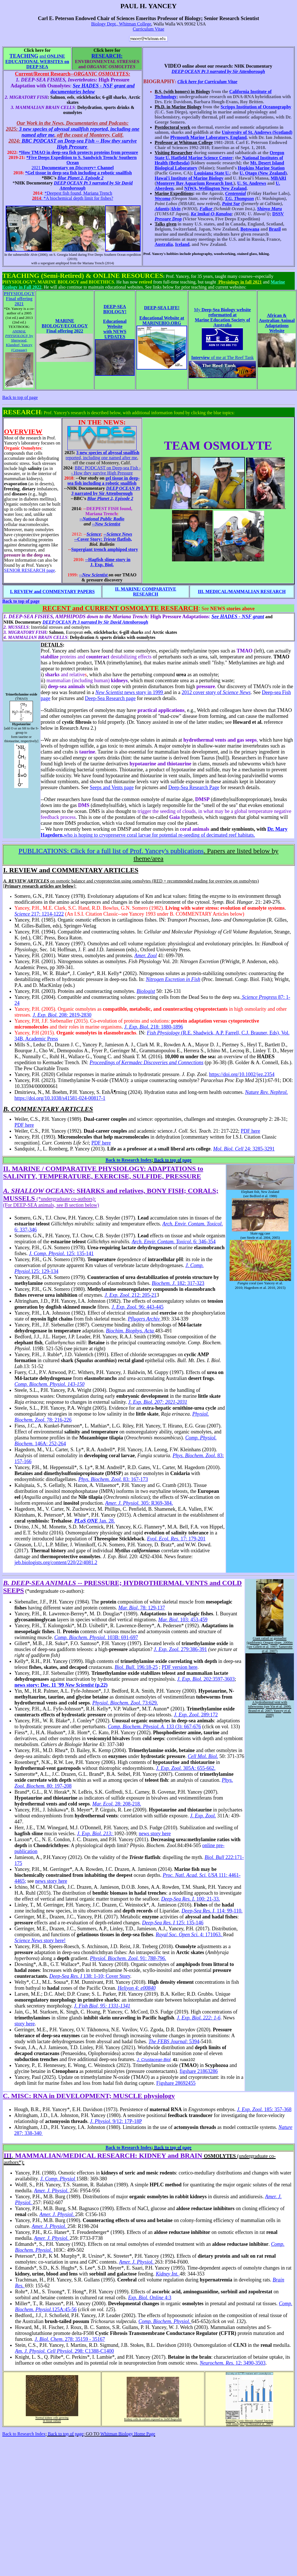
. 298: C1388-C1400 (64, 2351)
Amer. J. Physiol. (123, 1503)
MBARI (278, 178)
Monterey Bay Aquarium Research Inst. (195, 183)
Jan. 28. (107, 1521)
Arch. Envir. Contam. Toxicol (161, 1241)
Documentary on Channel (78, 167)
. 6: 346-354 (203, 1241)
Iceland (182, 244)
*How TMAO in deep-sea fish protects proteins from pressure (78, 152)
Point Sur (231, 203)
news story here (155, 1833)
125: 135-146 (172, 1922)
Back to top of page (20, 397)
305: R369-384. (157, 1503)
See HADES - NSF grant (237, 616)
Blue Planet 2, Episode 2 (80, 177)
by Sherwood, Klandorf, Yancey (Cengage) (19, 340)
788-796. (157, 1958)
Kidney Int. (168, 2274)
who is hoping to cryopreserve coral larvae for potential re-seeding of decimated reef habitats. (159, 835)
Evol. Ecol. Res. (164, 1539)
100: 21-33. (190, 1899)
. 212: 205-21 (131, 1295)
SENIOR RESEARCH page (29, 570)
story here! (39, 1940)
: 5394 (174, 2041)
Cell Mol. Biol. (203, 1756)
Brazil (275, 229)
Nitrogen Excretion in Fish (173, 979)
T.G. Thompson (239, 198)
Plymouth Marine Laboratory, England (208, 137)
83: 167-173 (113, 1479)
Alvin (176, 208)
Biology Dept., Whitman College (121, 24)
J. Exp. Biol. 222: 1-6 (198, 2018)
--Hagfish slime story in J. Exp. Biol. (108, 562)
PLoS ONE (86, 1521)
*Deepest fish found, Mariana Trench (78, 193)
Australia (164, 244)
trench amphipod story (104, 549)
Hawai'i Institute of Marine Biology (189, 178)
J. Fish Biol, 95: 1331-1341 (102, 2006)
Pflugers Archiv (144, 1319)
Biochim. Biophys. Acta (130, 1331)
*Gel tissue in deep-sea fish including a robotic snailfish (78, 172)
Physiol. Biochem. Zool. (115, 1958)
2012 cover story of (216, 692)
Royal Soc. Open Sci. (178, 1934)
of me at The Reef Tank (222, 357)
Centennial (235, 193)
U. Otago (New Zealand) (263, 173)
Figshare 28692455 (176, 2083)
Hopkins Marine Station (261, 168)
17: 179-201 (193, 1539)
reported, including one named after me (101, 457)
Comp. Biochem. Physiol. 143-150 (49, 1384)
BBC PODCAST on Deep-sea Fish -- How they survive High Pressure (79, 144)
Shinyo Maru (269, 208)
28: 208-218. (116, 1804)
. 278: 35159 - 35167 (70, 2339)
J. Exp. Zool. (125, 1307)
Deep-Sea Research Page (193, 787)
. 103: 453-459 (182, 1619)
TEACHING (23, 56)
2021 (36, 167)
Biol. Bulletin (101, 544)
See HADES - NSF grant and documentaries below (92, 89)
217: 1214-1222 (39, 914)
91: (144, 1958)
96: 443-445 (151, 1307)
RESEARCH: (106, 56)
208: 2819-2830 (62, 1015)
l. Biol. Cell (231, 1149)
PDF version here (180, 1667)
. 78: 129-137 (141, 1608)
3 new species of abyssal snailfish (107, 452)
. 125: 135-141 (61, 1253)
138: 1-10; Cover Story (89, 1976)
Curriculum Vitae (148, 29)
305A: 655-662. (185, 1768)
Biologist (146, 991)
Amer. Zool (145, 955)
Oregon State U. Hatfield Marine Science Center (219, 155)
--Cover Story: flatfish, (103, 539)
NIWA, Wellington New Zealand (215, 188)
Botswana (249, 229)
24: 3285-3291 (259, 1149)
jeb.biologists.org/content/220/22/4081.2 (55, 1562)
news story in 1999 (130, 692)
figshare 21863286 (199, 2071)
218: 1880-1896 (153, 1027)
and (37, 61)
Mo (216, 1149)
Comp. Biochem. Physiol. (165, 2321)
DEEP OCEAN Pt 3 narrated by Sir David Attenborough (95, 622)
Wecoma (163, 198)
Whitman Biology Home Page (127, 2433)
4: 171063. (211, 1934)
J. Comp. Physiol (58, 2179)
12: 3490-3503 (233, 2363)
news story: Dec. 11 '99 (61, 1685)
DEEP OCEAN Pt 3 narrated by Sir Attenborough (218, 71)
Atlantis (162, 208)
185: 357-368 (264, 2109)
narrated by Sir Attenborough (105, 491)
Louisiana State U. (212, 173)
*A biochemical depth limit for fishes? (78, 198)
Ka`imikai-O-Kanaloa (211, 213)
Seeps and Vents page (112, 787)
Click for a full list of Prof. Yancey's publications (111, 851)
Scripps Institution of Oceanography (255, 106)
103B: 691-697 (96, 1637)
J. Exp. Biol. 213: (95, 1833)
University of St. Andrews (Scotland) (257, 132)
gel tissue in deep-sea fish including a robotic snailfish (103, 481)
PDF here (24, 1125)
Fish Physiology (163, 1033)
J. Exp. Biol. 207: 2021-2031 (157, 1402)
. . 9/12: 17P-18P (116, 2121)
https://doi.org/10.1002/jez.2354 (241, 1074)
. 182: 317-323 (178, 1283)
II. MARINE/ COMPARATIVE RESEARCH (145, 591)
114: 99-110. (212, 1911)
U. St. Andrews (251, 183)
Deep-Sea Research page (110, 698)
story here (24, 2024)
